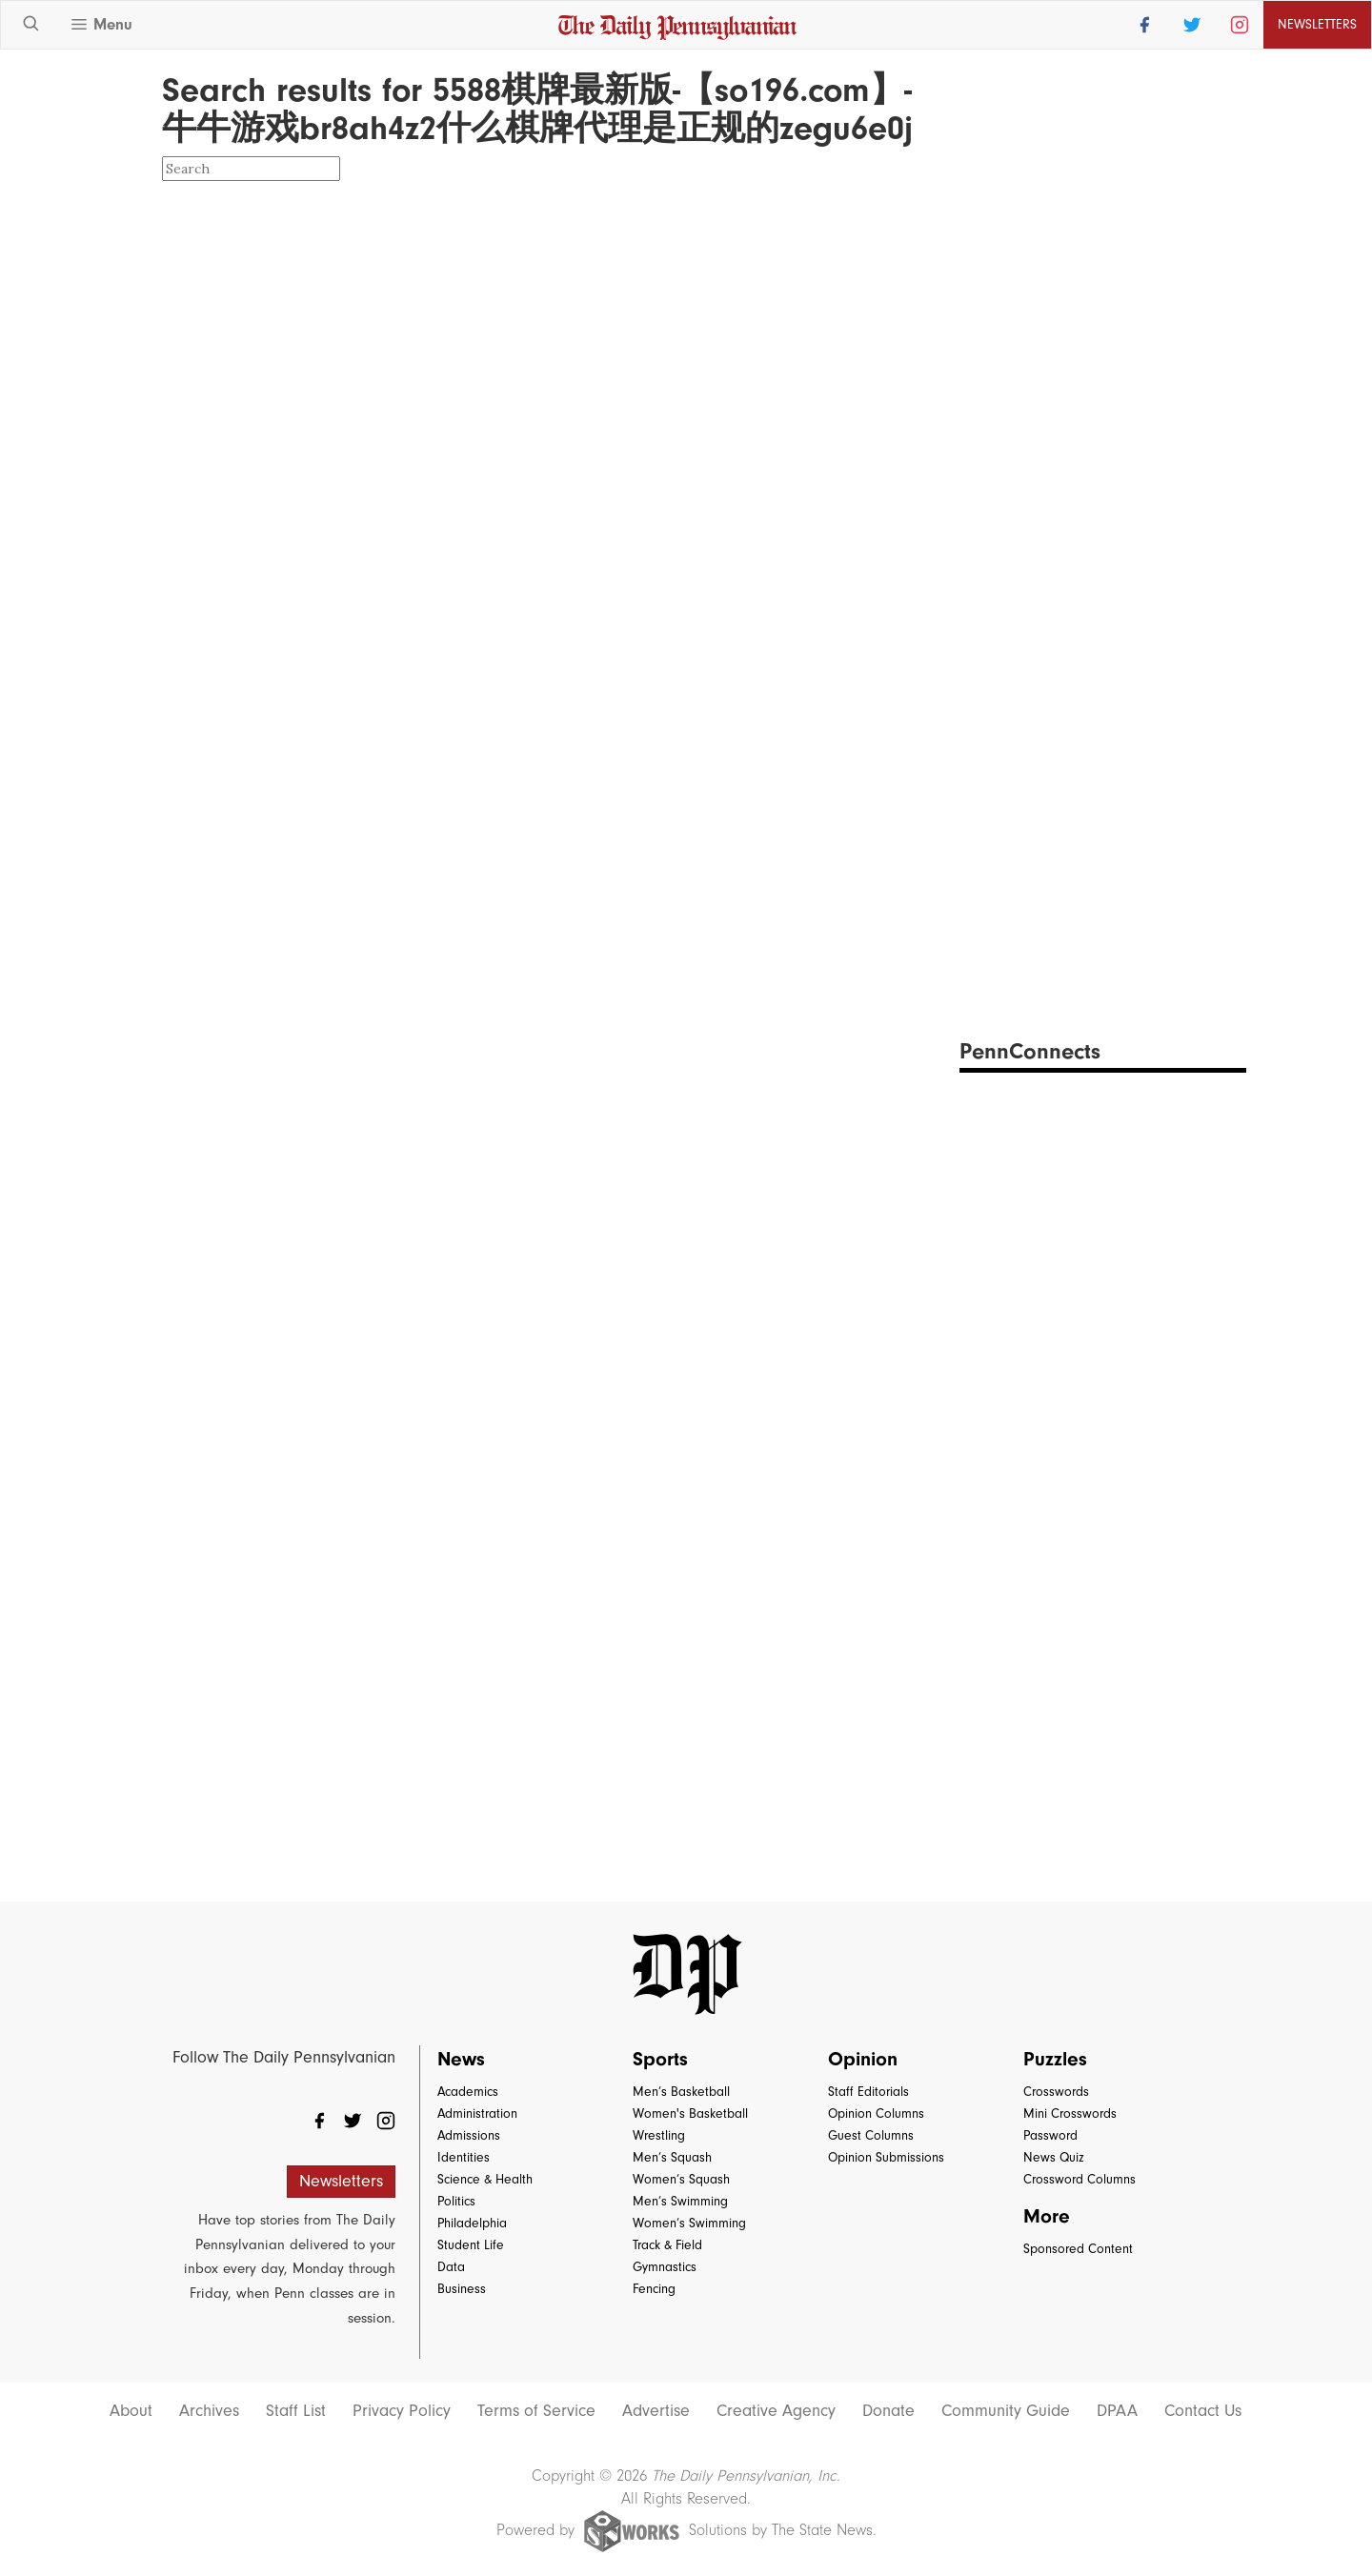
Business (461, 2289)
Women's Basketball (690, 2113)
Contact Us (1202, 2411)
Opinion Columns (876, 2113)
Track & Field (667, 2245)
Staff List (296, 2411)
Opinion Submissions (886, 2157)
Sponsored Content (1078, 2249)
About (131, 2411)
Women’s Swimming (689, 2223)
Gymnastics (664, 2267)
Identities (463, 2157)
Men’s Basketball (681, 2091)
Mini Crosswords (1070, 2113)
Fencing (654, 2289)
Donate (888, 2411)
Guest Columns (871, 2135)
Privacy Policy (402, 2411)
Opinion (863, 2058)
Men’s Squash (672, 2157)
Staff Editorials (868, 2091)
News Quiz (1053, 2157)
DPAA (1117, 2411)
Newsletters (1317, 24)
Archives (209, 2411)
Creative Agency (776, 2411)
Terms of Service (536, 2411)
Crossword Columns (1079, 2179)
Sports (660, 2058)
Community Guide (1005, 2411)
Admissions (468, 2135)
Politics (456, 2201)
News (461, 2058)
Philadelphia (472, 2223)
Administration (477, 2113)
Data (451, 2267)
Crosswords (1056, 2091)
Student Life (470, 2245)
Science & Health (485, 2179)
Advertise (656, 2411)
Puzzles (1055, 2058)
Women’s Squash (681, 2179)
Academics (467, 2091)
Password (1050, 2135)
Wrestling (659, 2135)
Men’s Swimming (680, 2201)
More (1046, 2215)
